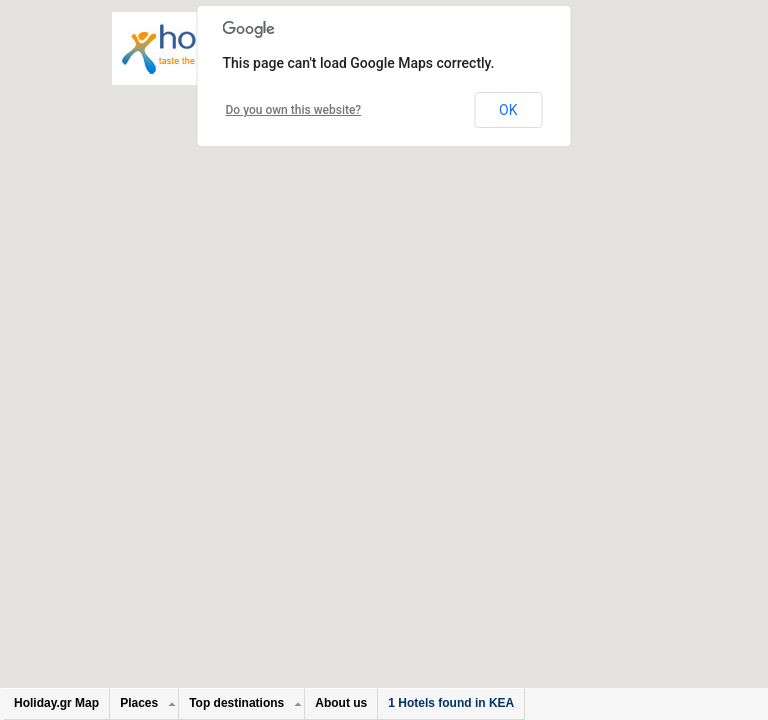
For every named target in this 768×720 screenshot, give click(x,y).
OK (508, 110)
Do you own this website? (294, 110)
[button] (384, 341)
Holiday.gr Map (56, 703)
